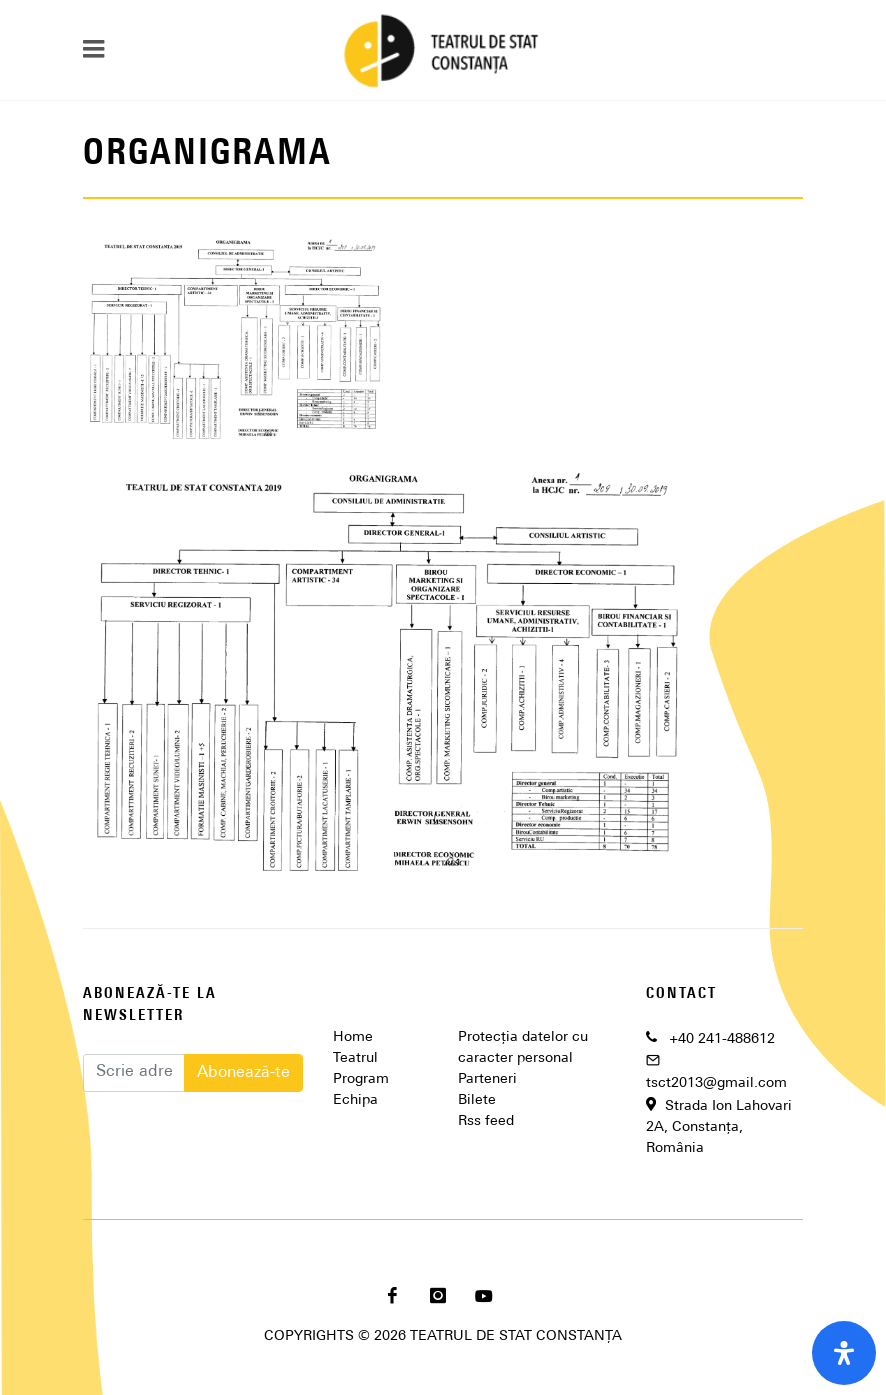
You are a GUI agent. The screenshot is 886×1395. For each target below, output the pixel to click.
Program (361, 1079)
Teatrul (355, 1058)
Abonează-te (243, 1073)
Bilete (477, 1100)
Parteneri (487, 1079)
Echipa (355, 1100)
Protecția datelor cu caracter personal (523, 1048)
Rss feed (486, 1121)
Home (353, 1037)
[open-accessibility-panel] (844, 1353)
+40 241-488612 (722, 1039)
